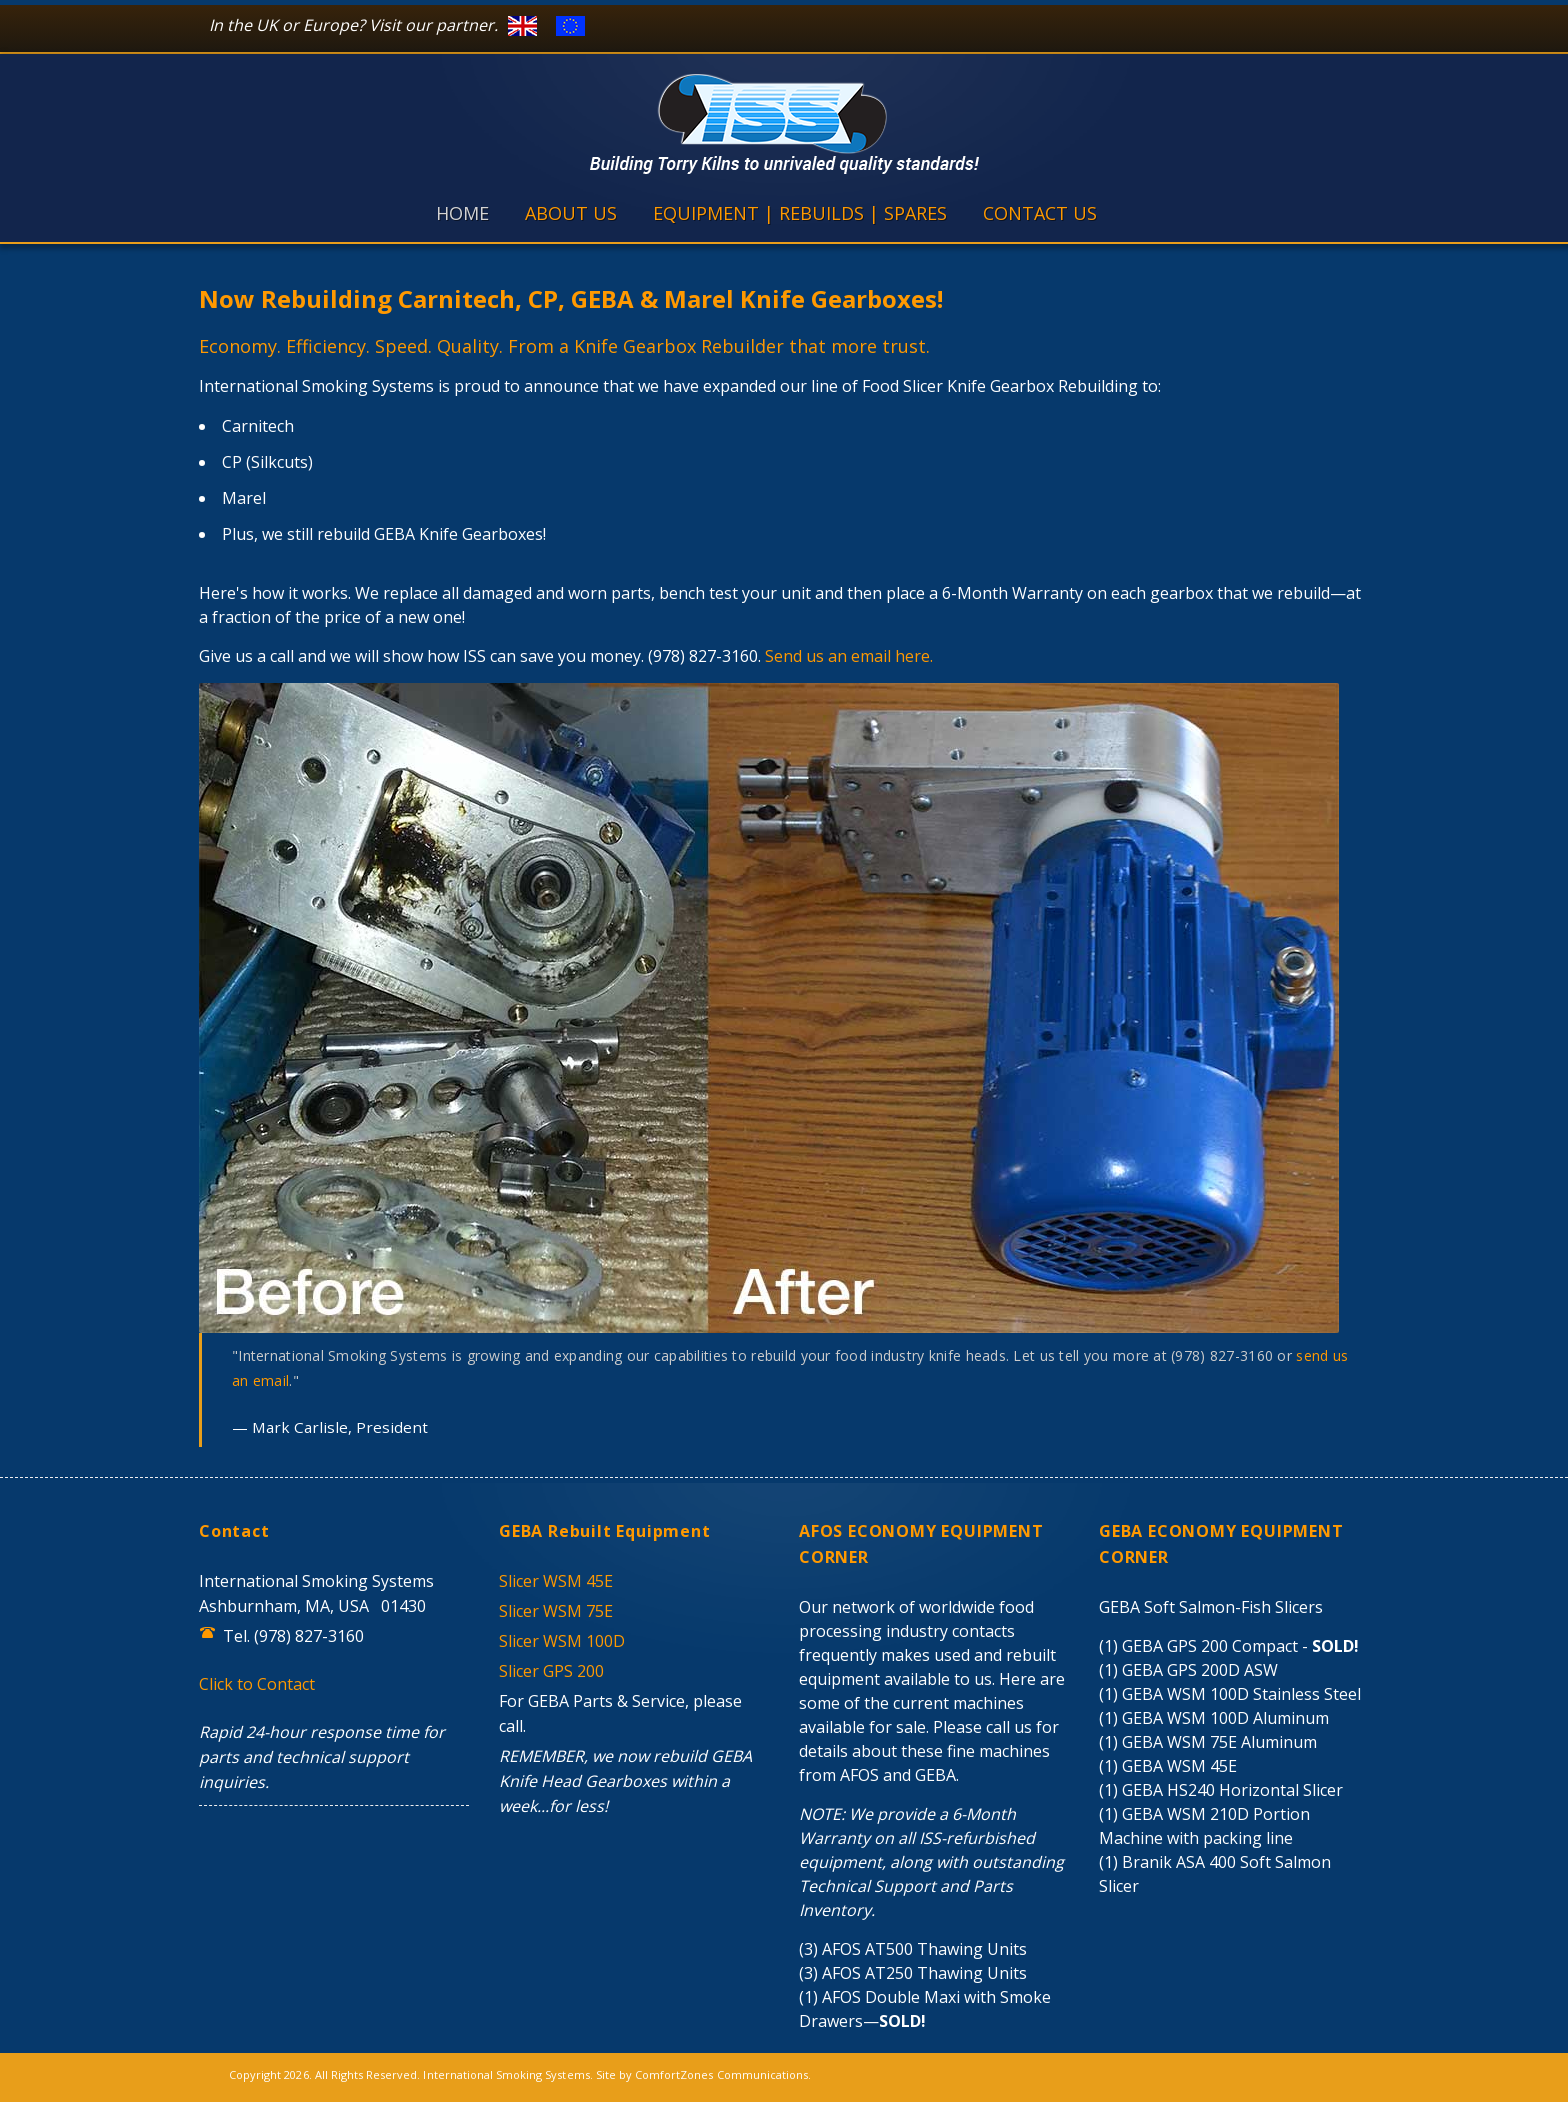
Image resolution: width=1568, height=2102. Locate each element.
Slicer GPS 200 (551, 1671)
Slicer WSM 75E (556, 1611)
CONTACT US (1040, 213)
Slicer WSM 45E (556, 1581)
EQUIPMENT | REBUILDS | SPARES (800, 213)
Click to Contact (257, 1684)
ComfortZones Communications (721, 2074)
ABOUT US (571, 213)
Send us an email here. (849, 656)
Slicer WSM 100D (562, 1641)
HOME (462, 213)
